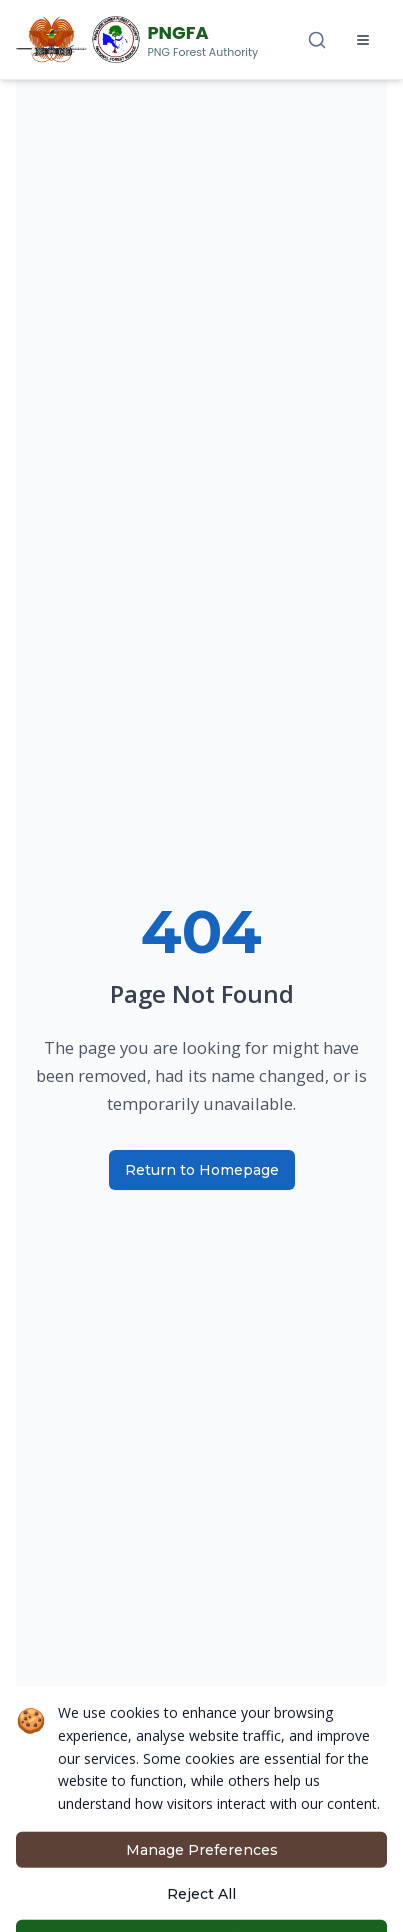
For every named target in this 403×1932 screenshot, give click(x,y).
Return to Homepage (202, 1170)
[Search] (317, 40)
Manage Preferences (202, 1901)
